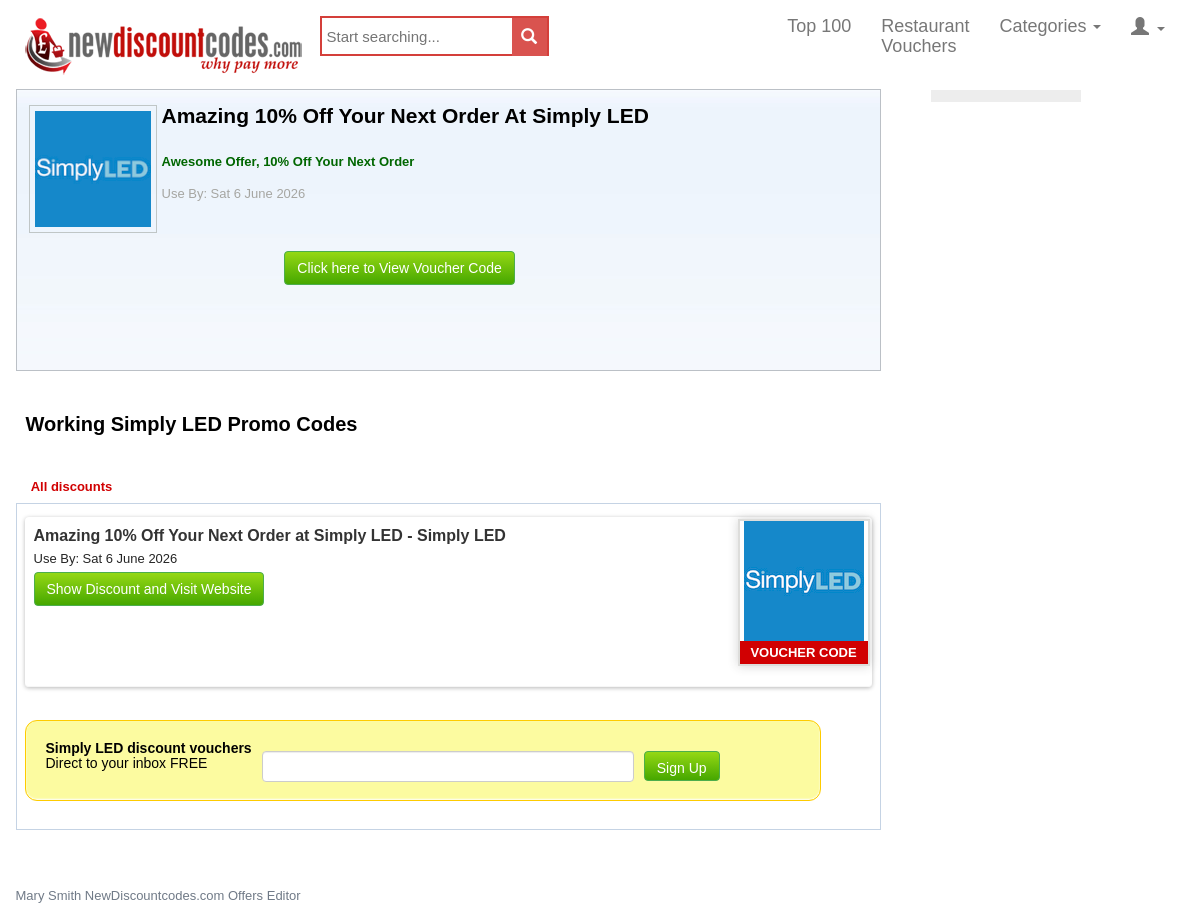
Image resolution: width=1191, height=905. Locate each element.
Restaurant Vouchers (925, 36)
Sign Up (682, 768)
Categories (1050, 26)
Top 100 (819, 26)
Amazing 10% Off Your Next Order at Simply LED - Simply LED (270, 535)
